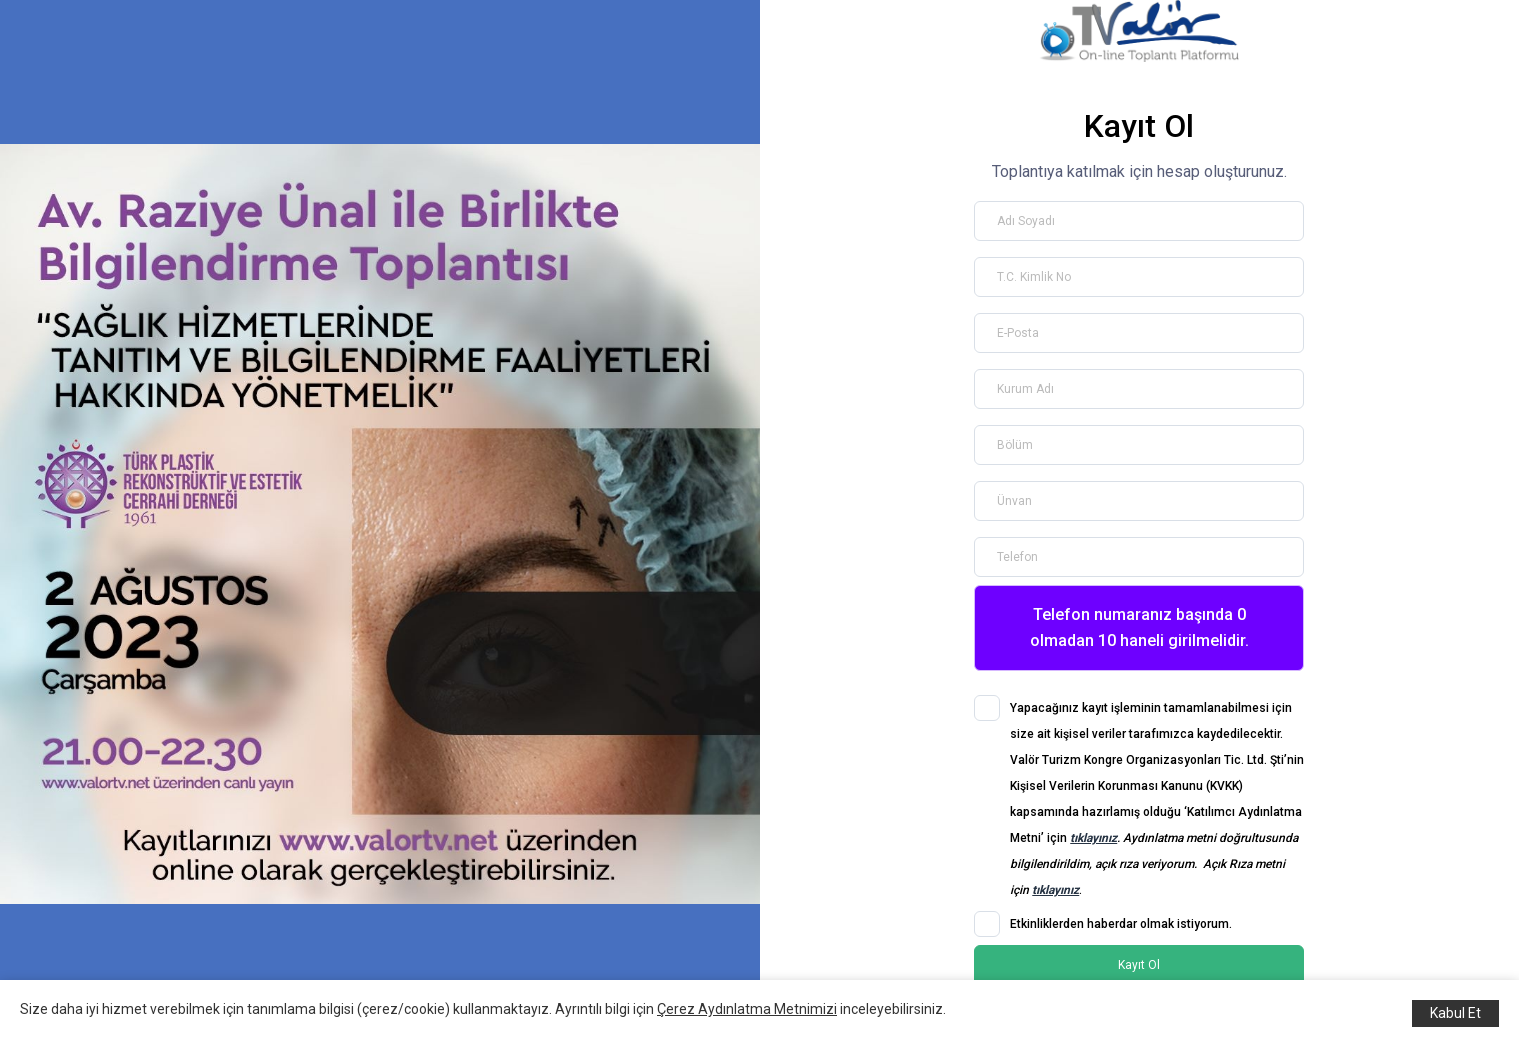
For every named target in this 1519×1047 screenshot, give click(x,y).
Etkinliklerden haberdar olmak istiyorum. (1121, 924)
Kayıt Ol (1139, 965)
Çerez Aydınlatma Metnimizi (747, 1009)
